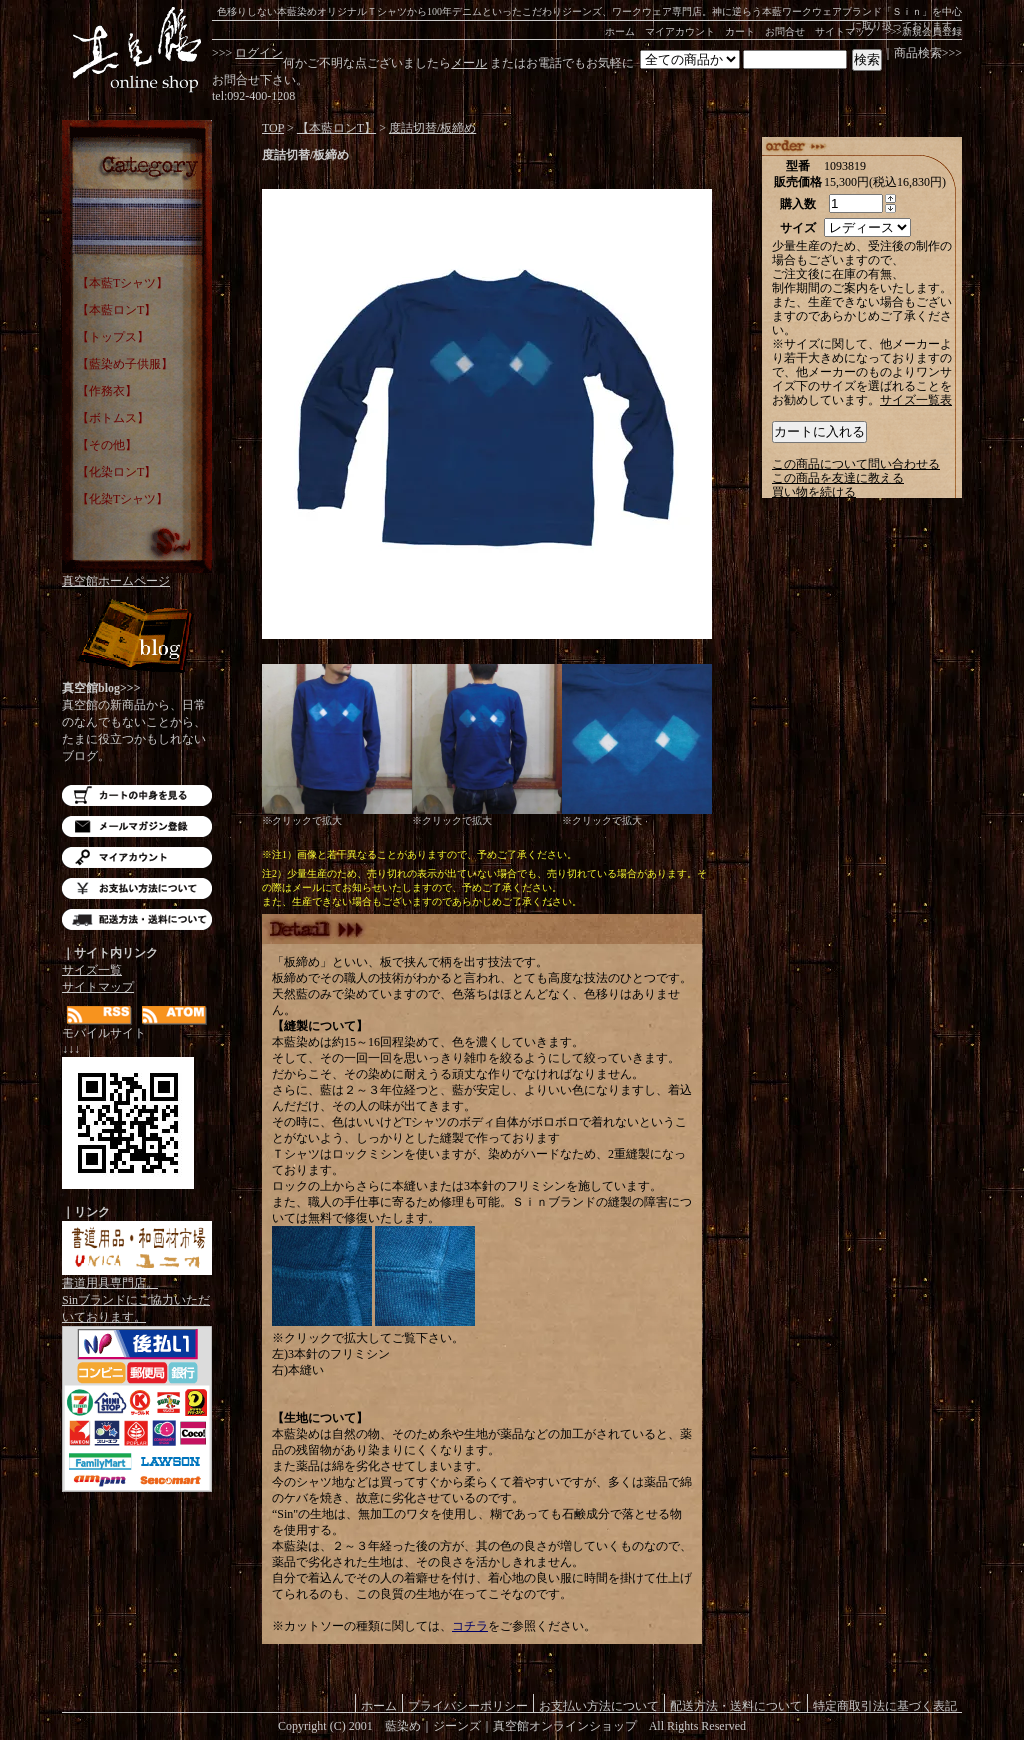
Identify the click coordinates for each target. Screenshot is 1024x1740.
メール (469, 63)
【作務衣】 (107, 391)
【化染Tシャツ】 (122, 499)
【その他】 (107, 445)
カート (740, 31)
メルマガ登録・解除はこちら (137, 826)
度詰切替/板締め (432, 128)
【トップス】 (113, 337)
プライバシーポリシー (468, 1705)
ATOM (174, 1015)
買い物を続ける (814, 492)
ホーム (620, 31)
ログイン (259, 53)
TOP (273, 128)
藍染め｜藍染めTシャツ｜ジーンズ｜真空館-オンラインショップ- (137, 50)
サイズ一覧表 (916, 400)
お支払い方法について (137, 888)
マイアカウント (680, 31)
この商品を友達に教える (838, 478)
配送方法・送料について (137, 919)
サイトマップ (845, 31)
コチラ (470, 1626)
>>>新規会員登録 (923, 31)
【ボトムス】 (113, 418)
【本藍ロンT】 (116, 310)
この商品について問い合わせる (856, 464)
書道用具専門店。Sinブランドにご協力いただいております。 (137, 1294)
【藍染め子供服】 (125, 364)
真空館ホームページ (116, 581)
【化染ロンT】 (116, 472)
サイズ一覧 (92, 970)
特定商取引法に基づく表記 (885, 1705)
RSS (99, 1015)
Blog (137, 637)
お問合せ (785, 31)
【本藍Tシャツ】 (122, 283)
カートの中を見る (137, 795)
